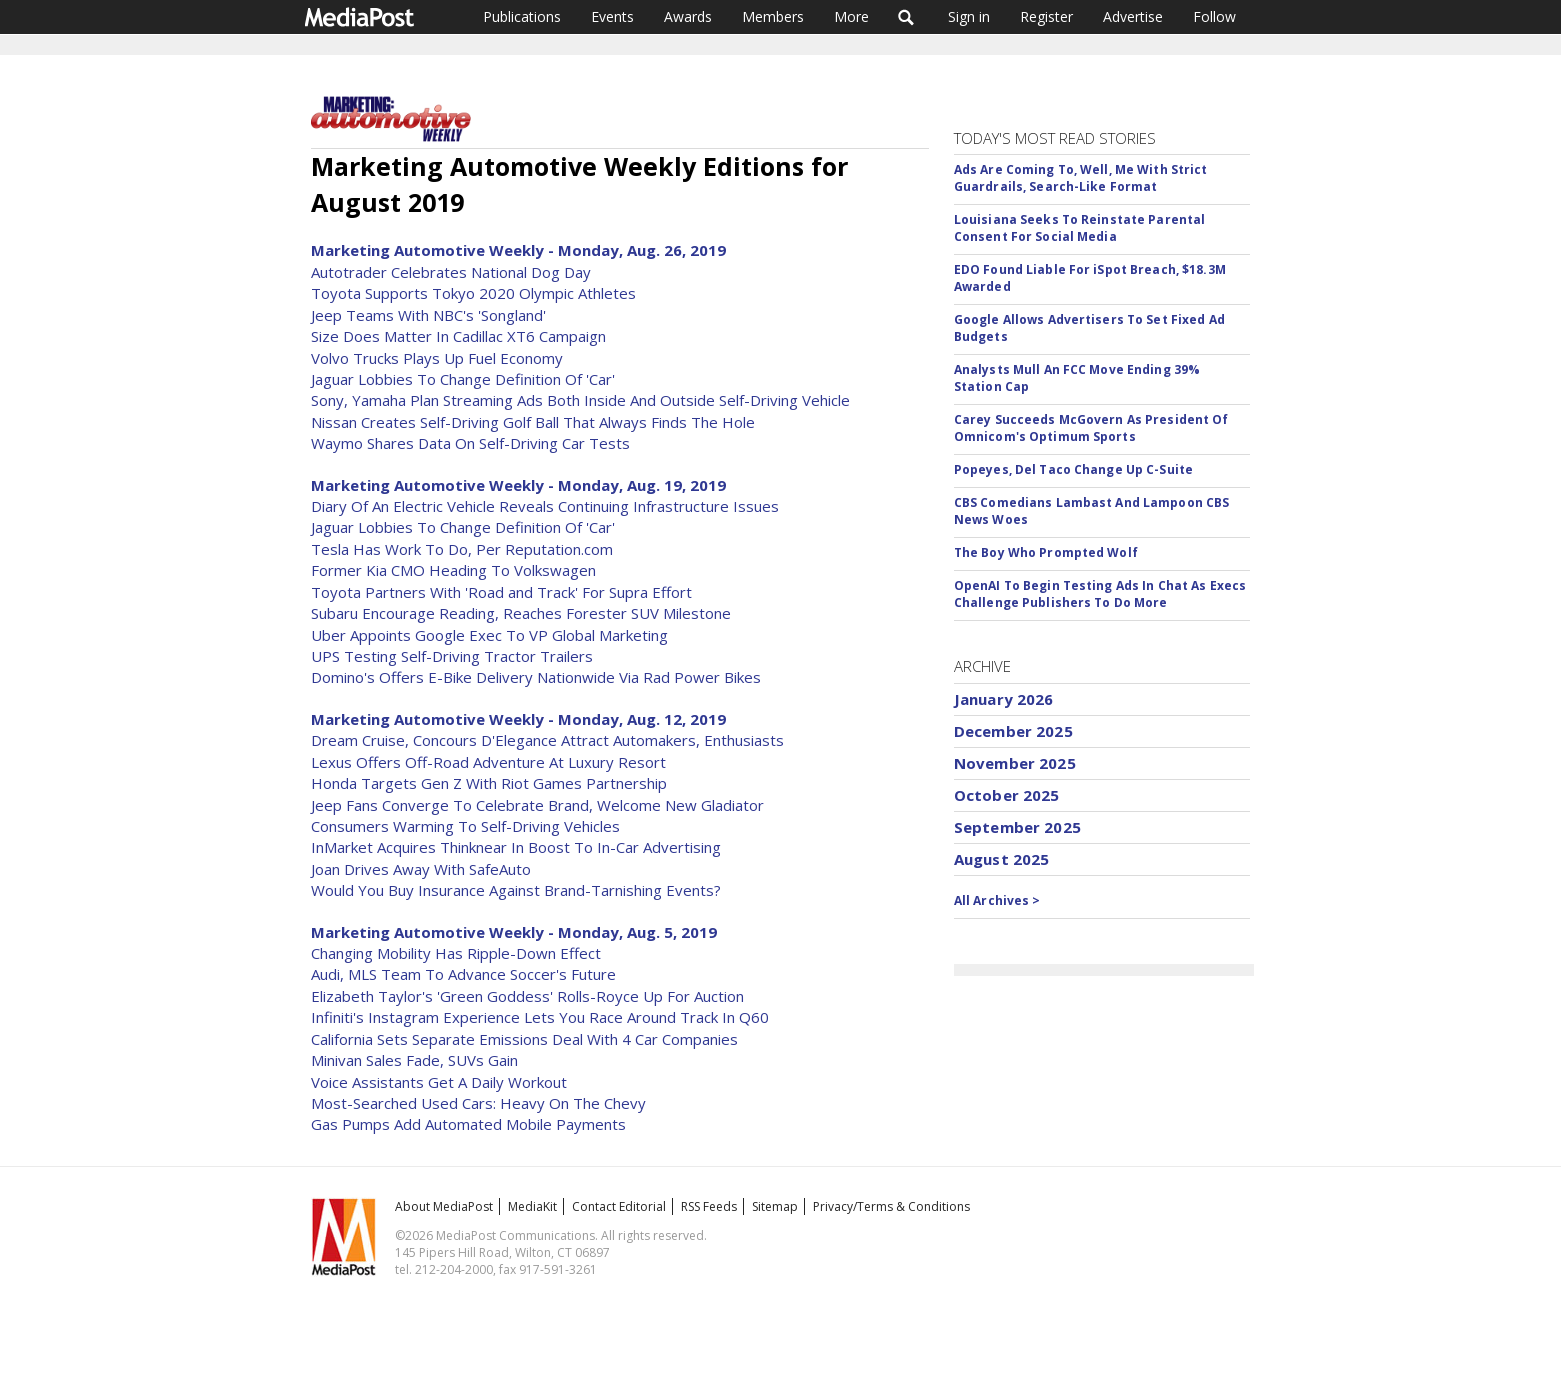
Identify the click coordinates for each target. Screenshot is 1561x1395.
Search (906, 17)
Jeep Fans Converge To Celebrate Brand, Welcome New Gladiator (537, 805)
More (851, 16)
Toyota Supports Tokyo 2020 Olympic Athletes (473, 293)
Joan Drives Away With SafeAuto (421, 869)
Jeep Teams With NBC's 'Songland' (428, 315)
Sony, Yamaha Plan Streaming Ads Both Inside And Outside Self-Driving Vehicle (580, 400)
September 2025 (1017, 827)
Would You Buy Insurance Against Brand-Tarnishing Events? (516, 890)
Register (1046, 16)
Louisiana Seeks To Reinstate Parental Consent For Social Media (1079, 228)
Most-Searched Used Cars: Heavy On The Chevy (478, 1103)
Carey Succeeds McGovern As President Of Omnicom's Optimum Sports (1091, 428)
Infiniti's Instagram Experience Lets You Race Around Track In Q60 (540, 1017)
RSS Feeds (709, 1206)
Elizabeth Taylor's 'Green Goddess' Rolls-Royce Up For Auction (527, 996)
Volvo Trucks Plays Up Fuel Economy (437, 358)
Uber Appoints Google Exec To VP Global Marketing (489, 635)
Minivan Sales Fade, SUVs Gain (414, 1060)
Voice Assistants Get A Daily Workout (439, 1082)
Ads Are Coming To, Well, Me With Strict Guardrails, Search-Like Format (1081, 178)
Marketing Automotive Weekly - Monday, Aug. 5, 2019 (514, 932)
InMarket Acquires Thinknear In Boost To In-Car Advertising (516, 847)
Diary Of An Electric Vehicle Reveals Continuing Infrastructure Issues (545, 506)
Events (612, 16)
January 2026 (1004, 699)
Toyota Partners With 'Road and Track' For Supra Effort (501, 592)
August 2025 (1002, 859)
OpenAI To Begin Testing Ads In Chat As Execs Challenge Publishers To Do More (1100, 594)
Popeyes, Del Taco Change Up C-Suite (1073, 469)
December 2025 (1013, 731)
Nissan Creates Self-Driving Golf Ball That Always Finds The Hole (533, 422)
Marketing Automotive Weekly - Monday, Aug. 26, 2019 (518, 250)
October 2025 (1007, 795)
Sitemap (775, 1206)
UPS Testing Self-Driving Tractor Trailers (452, 656)
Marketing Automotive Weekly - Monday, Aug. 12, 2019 (518, 719)
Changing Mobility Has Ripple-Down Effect (456, 953)
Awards (688, 16)
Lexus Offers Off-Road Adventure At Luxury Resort (488, 762)
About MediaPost (444, 1206)
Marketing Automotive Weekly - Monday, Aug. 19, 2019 (518, 485)
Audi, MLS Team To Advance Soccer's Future (463, 974)
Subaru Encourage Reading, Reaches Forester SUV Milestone (521, 613)
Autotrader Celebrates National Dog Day (451, 272)
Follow (1214, 16)
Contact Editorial (619, 1206)
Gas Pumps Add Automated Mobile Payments (468, 1124)
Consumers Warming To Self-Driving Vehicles (465, 826)
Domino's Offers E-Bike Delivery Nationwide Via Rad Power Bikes (536, 677)
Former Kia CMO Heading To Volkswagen (453, 570)
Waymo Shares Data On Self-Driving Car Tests (470, 443)
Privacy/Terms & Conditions (891, 1206)
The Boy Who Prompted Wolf (1046, 552)
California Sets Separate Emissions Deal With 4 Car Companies (524, 1039)
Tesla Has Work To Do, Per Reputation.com (462, 549)
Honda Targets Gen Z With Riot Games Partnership (489, 783)
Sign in (969, 16)
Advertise (1133, 16)
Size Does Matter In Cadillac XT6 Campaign (458, 336)
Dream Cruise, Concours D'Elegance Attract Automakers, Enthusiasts (547, 740)
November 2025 (1015, 763)
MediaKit (532, 1206)
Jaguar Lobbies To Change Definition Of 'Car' (463, 379)
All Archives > (997, 900)
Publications (522, 16)
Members (773, 16)
